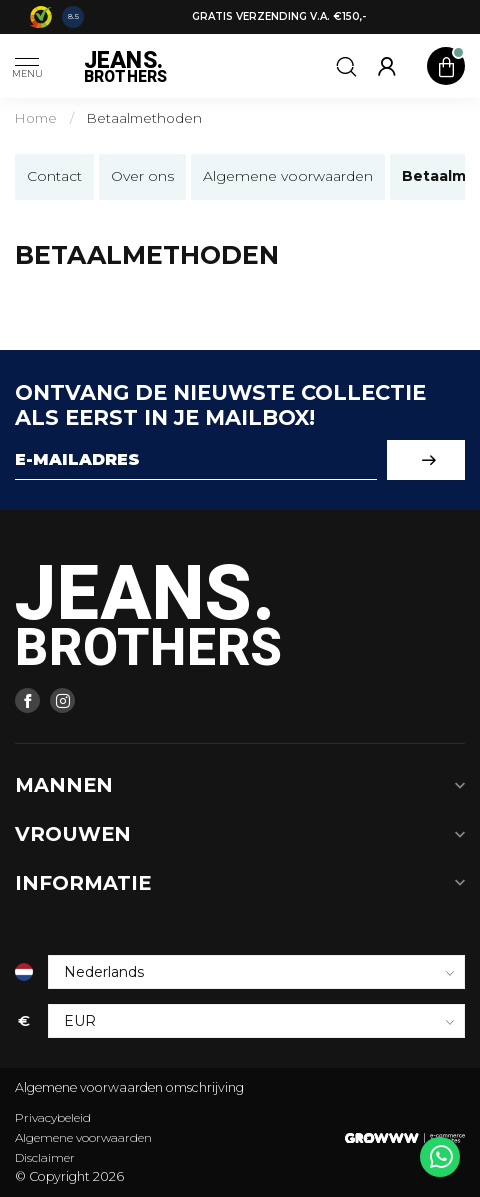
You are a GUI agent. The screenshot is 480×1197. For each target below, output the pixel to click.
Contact (54, 176)
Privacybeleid (53, 1117)
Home (36, 118)
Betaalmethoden (144, 118)
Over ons (142, 176)
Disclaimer (45, 1157)
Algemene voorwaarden (288, 176)
